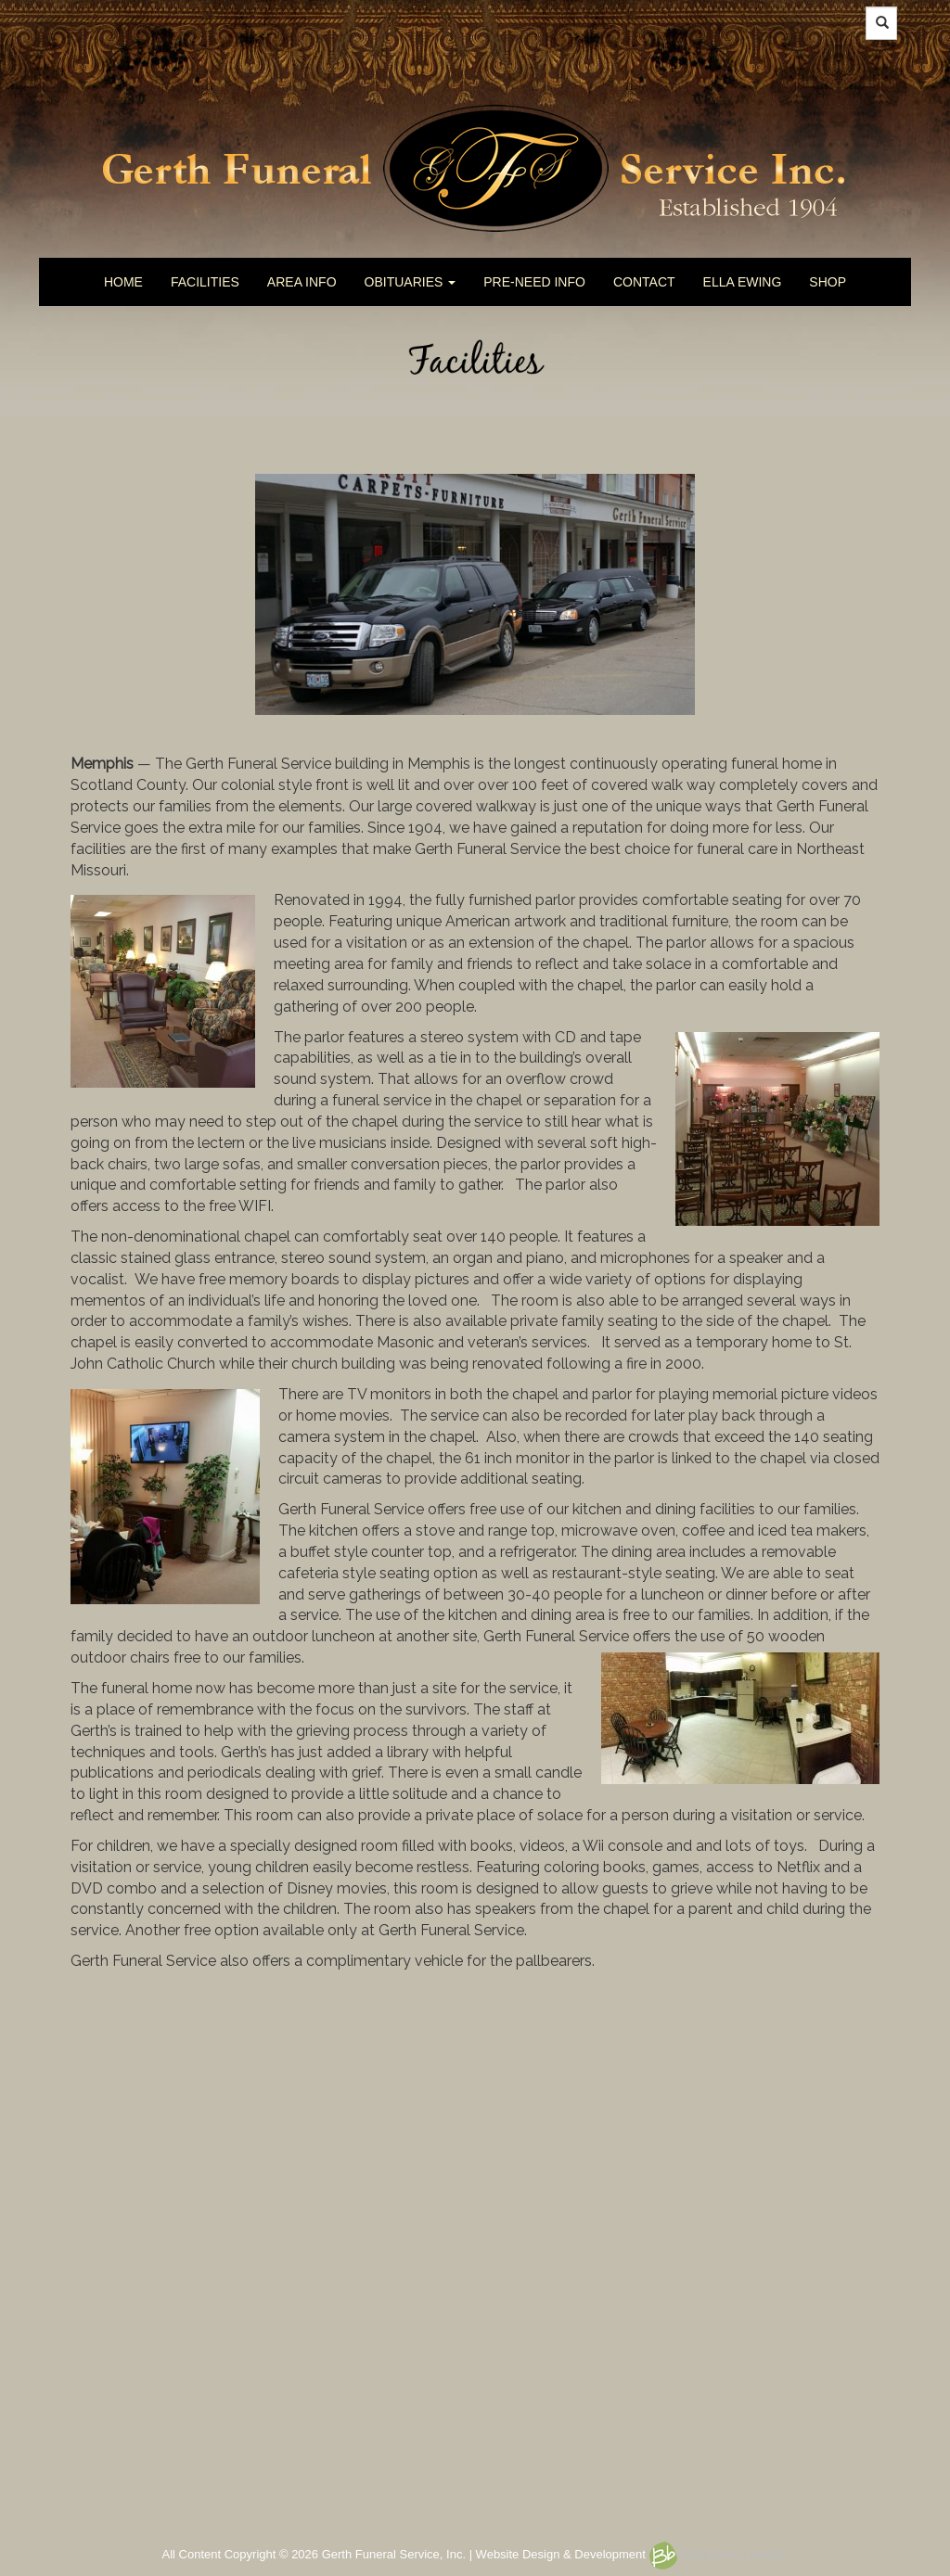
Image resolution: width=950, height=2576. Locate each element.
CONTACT (644, 281)
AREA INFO (302, 281)
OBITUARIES (410, 281)
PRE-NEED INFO (534, 281)
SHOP (827, 281)
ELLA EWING (742, 281)
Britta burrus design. (719, 2554)
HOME (123, 281)
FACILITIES (205, 281)
